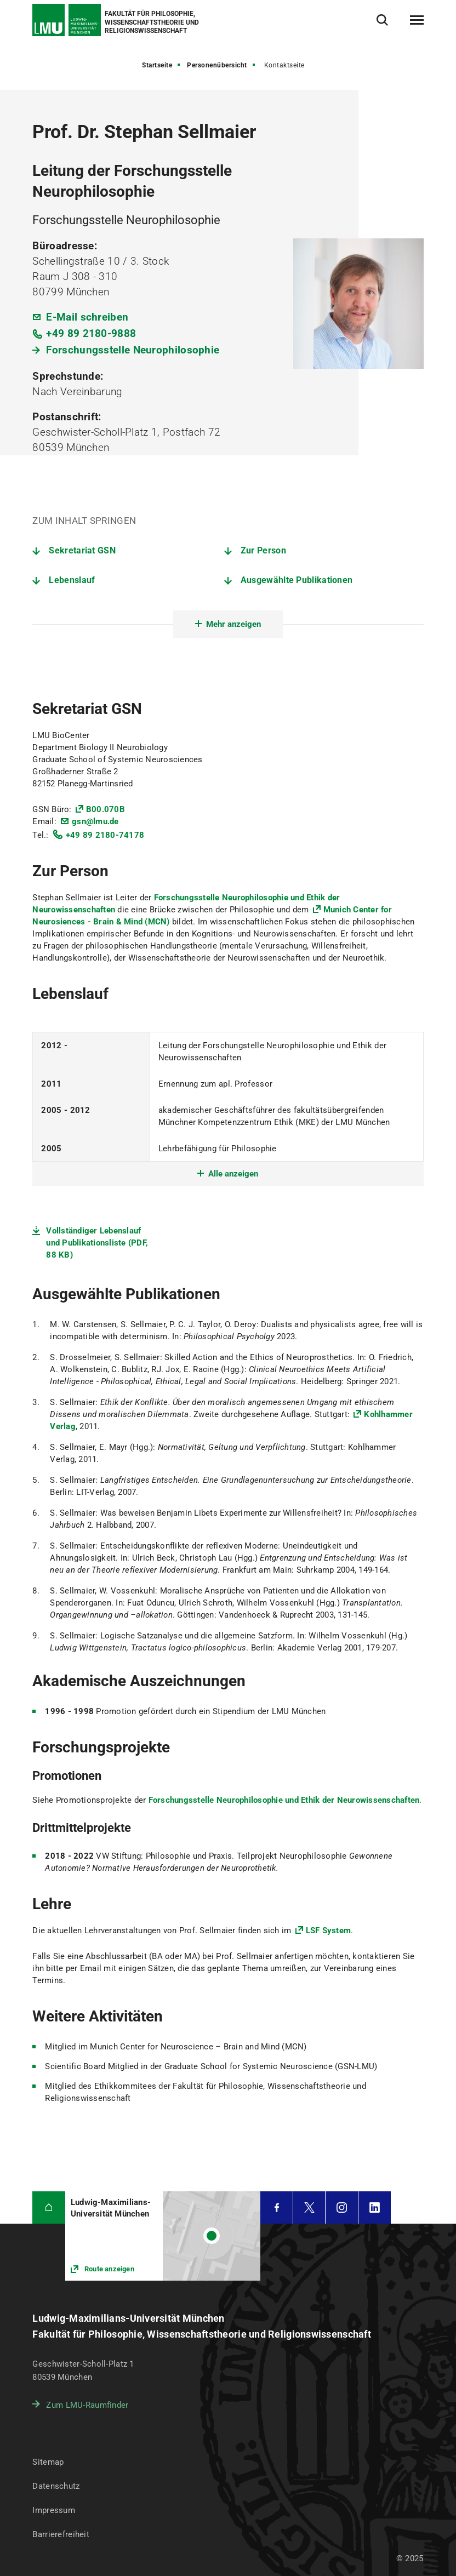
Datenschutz (55, 2486)
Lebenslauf (72, 580)
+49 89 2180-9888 (91, 333)
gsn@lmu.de (95, 821)
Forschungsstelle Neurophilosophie (132, 350)
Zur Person (263, 550)
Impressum (53, 2510)
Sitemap (48, 2462)
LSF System (328, 1930)
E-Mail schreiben (87, 317)
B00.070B (105, 809)
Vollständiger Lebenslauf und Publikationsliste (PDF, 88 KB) (97, 1243)
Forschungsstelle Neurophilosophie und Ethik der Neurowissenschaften (284, 1800)
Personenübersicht (217, 65)
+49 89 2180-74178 (105, 835)
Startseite (157, 65)
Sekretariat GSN (82, 550)
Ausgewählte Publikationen (297, 580)
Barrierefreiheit (60, 2534)
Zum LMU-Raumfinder (87, 2405)
